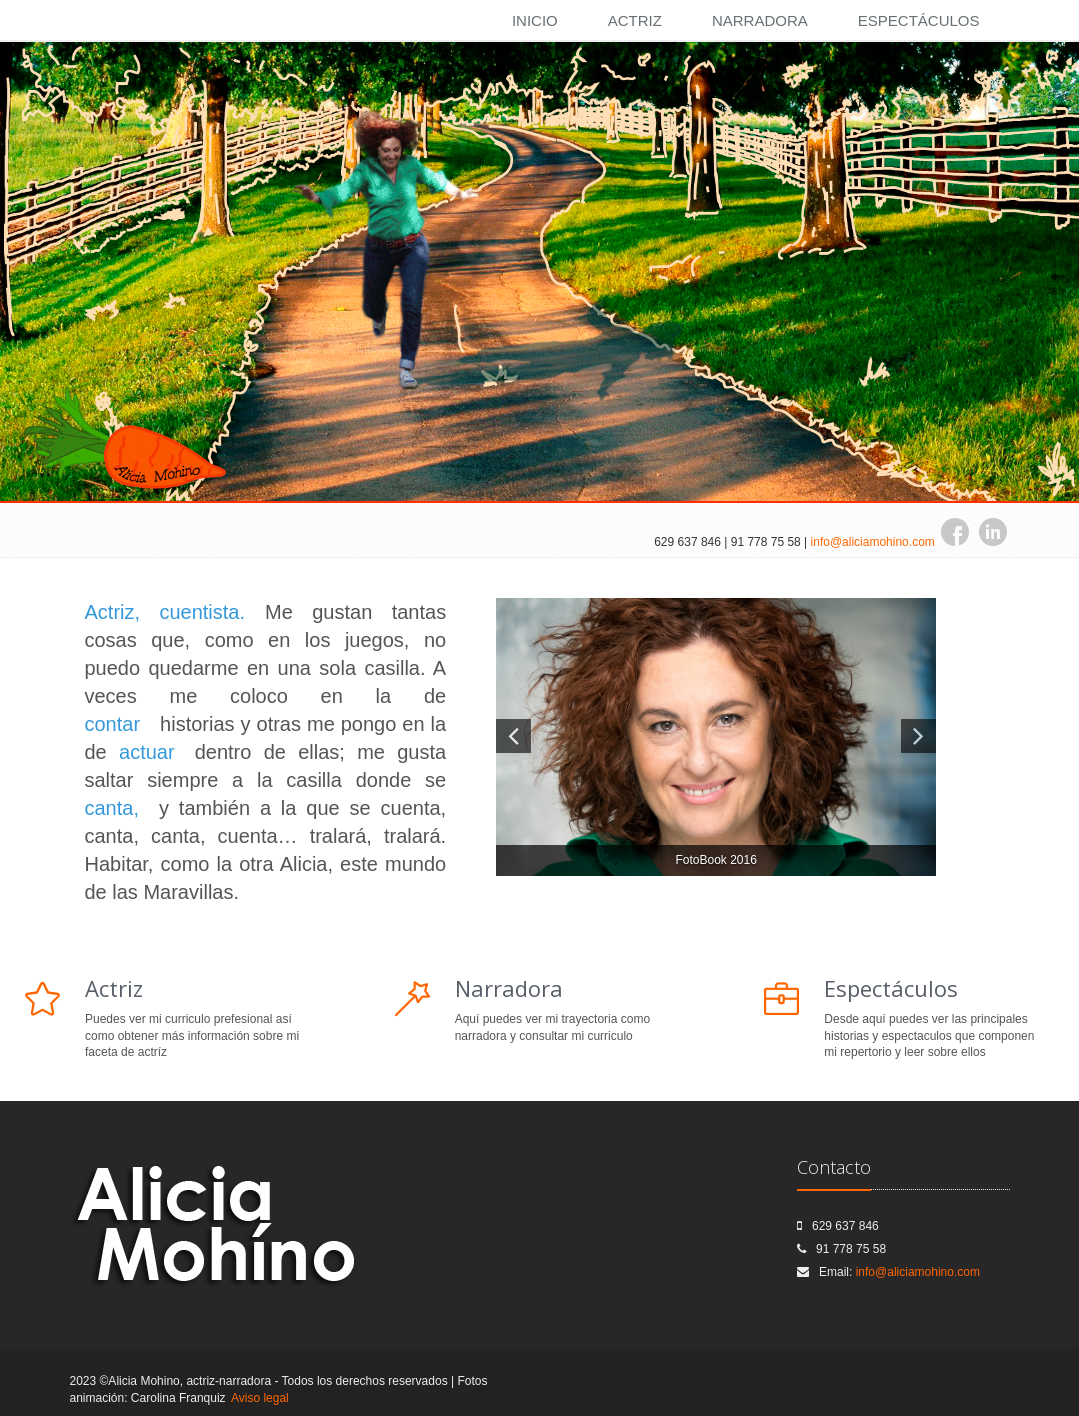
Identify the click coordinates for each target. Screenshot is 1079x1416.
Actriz (635, 20)
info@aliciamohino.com (873, 542)
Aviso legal (260, 1398)
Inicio (535, 20)
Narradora (760, 20)
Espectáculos (919, 20)
